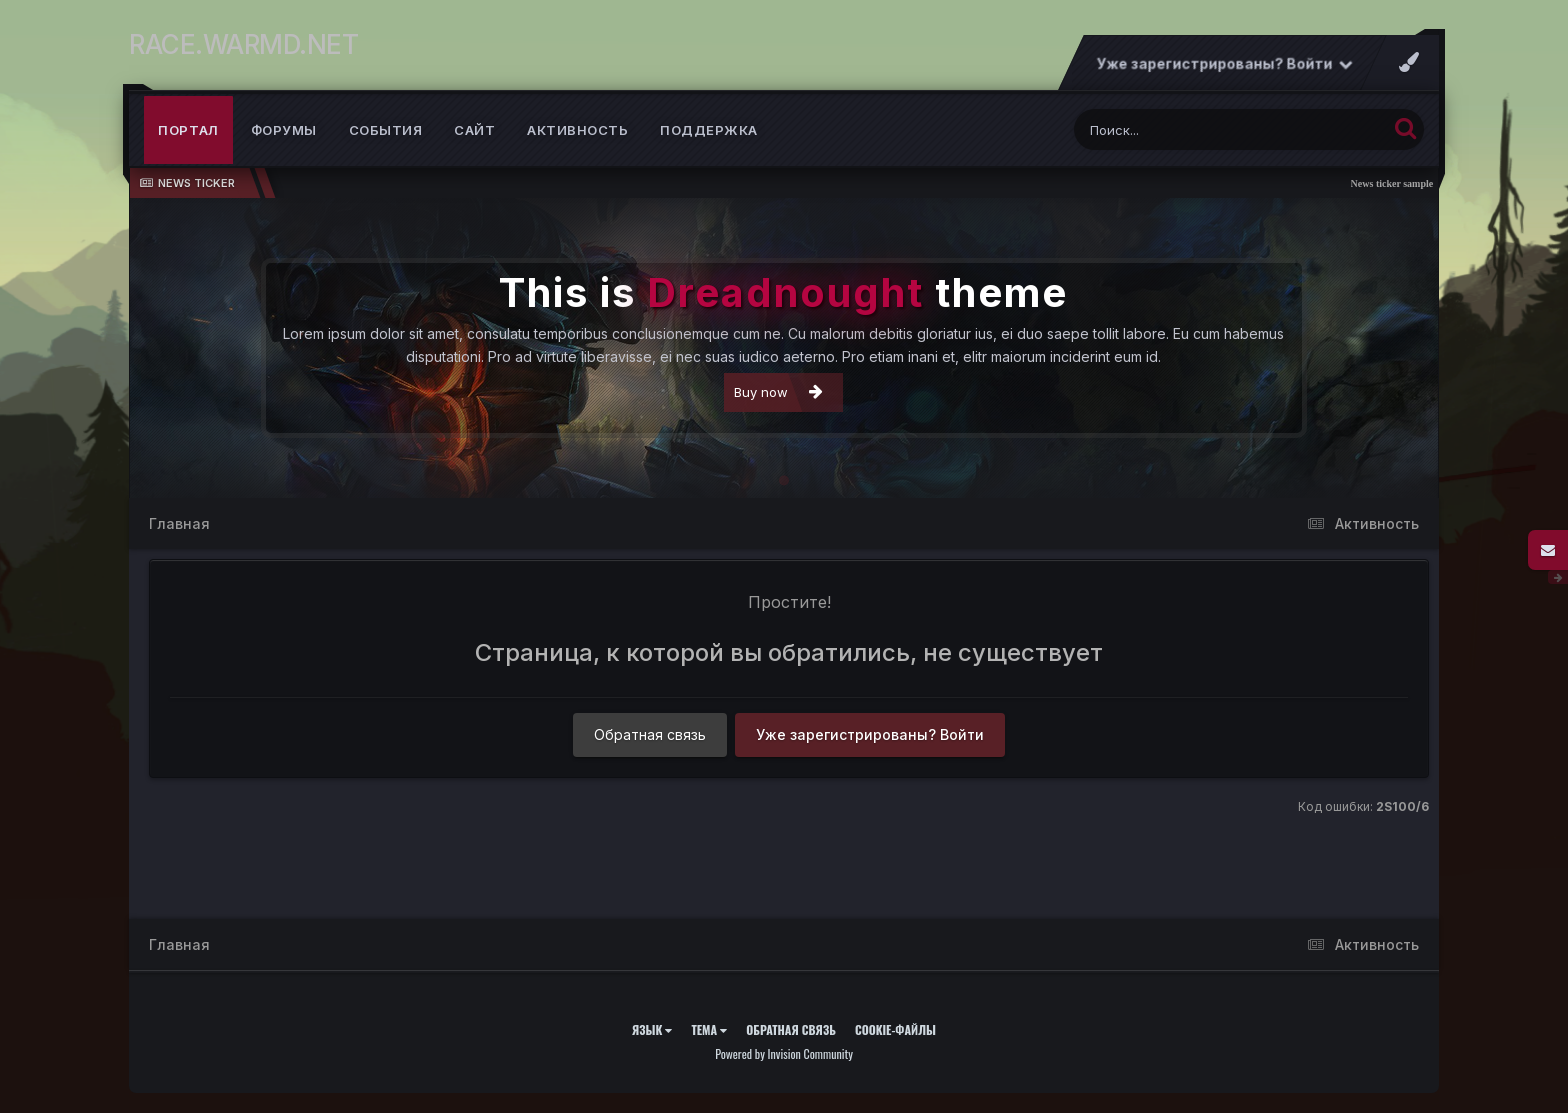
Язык (652, 1029)
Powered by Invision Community (784, 1053)
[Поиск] (1192, 129)
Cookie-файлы (895, 1029)
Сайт (474, 130)
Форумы (284, 130)
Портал (188, 130)
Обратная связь (650, 734)
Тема (709, 1029)
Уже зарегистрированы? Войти (1225, 63)
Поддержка (709, 130)
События (386, 130)
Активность (577, 130)
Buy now (778, 391)
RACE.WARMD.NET (243, 44)
